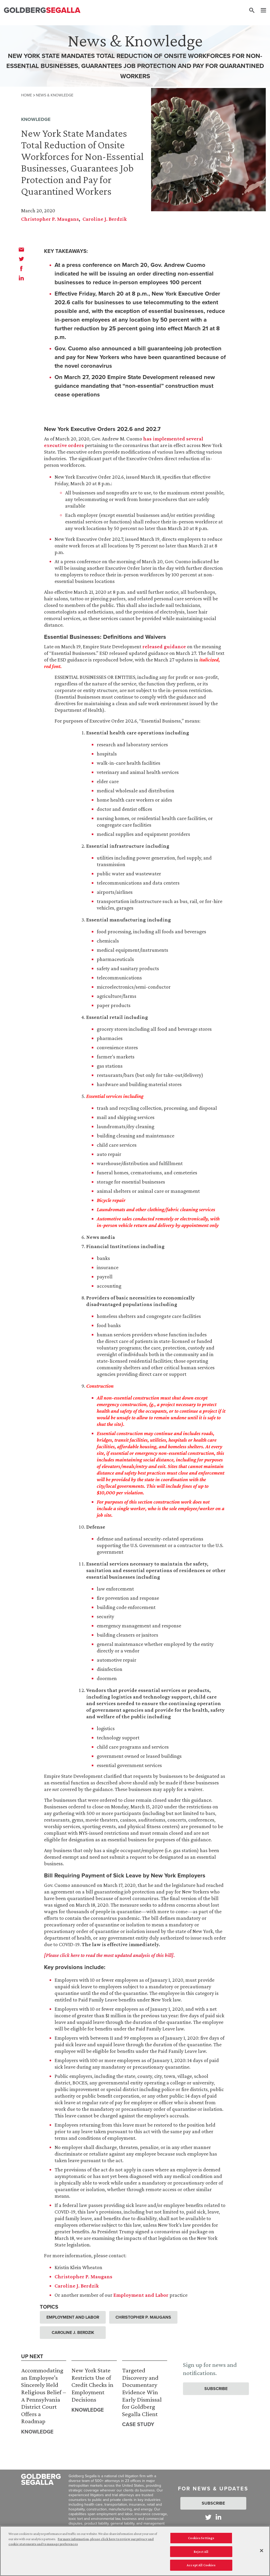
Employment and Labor (140, 2295)
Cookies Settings (201, 2539)
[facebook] (21, 268)
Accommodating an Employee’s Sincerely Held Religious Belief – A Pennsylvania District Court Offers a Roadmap (43, 2396)
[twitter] (21, 259)
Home (26, 95)
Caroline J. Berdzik (105, 219)
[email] (21, 249)
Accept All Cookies (201, 2567)
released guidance (164, 646)
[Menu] (260, 10)
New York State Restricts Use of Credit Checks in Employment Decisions (92, 2385)
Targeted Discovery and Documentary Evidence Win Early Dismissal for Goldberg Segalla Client (142, 2392)
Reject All (201, 2553)
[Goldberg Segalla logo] (42, 10)
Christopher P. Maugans (50, 219)
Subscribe (216, 2389)
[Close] (261, 2552)
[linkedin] (21, 278)
